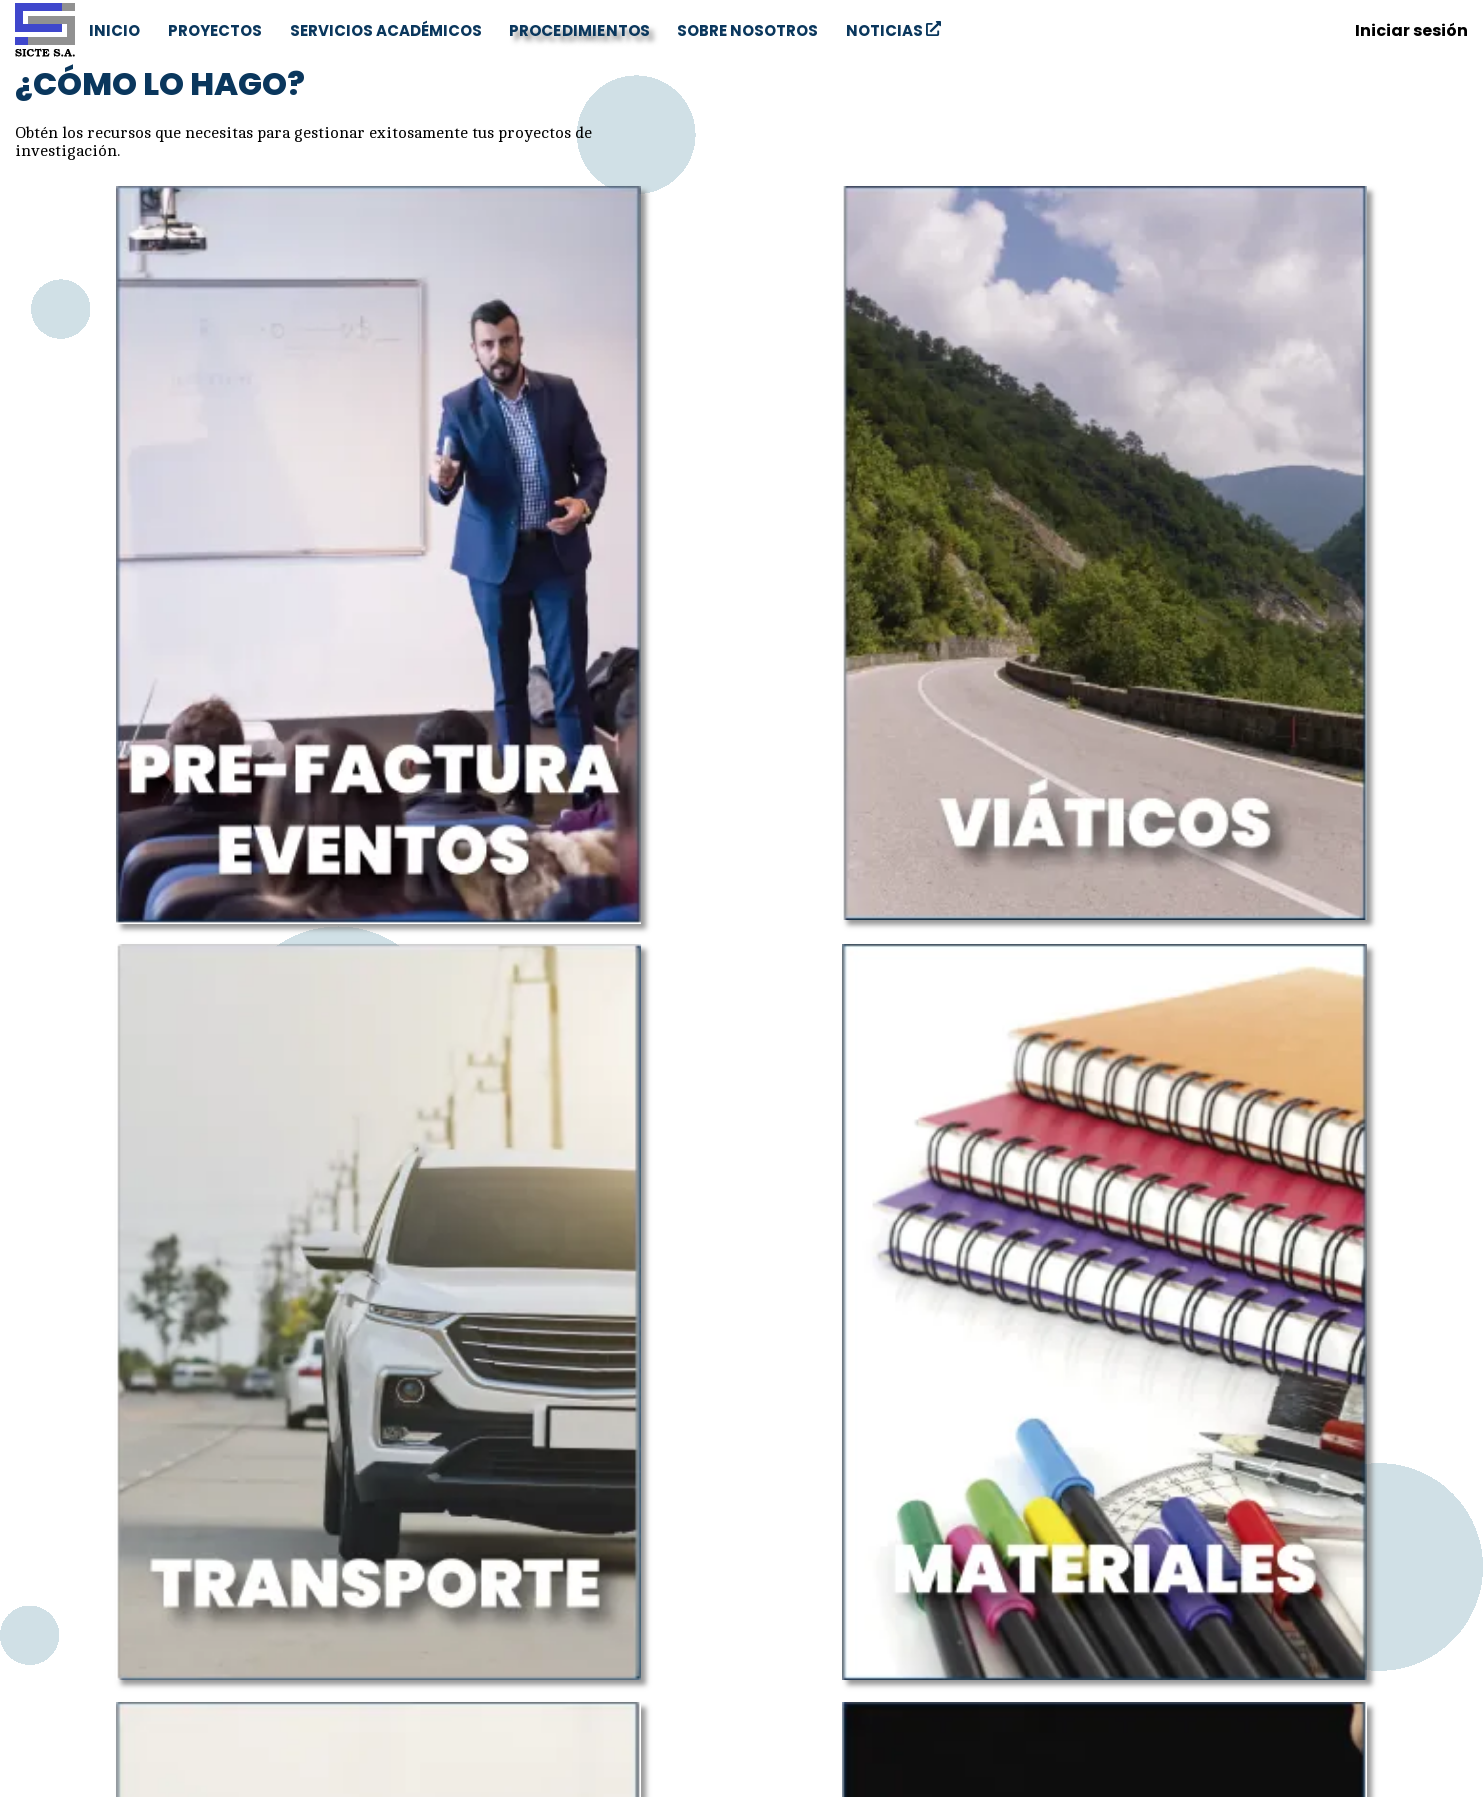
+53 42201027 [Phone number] (88, 1707)
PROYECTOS (215, 30)
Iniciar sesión (1411, 30)
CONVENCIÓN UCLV (853, 1603)
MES (853, 1653)
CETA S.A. (853, 1628)
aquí (101, 1421)
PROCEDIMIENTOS (580, 29)
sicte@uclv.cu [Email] (88, 1651)
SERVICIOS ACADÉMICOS (386, 30)
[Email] (1425, 1509)
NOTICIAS (893, 30)
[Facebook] (1337, 1509)
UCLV (852, 1578)
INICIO (114, 30)
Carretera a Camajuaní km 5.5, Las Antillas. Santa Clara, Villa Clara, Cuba (195, 1603)
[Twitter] (1381, 1509)
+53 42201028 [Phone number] (89, 1689)
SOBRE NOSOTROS (747, 30)
